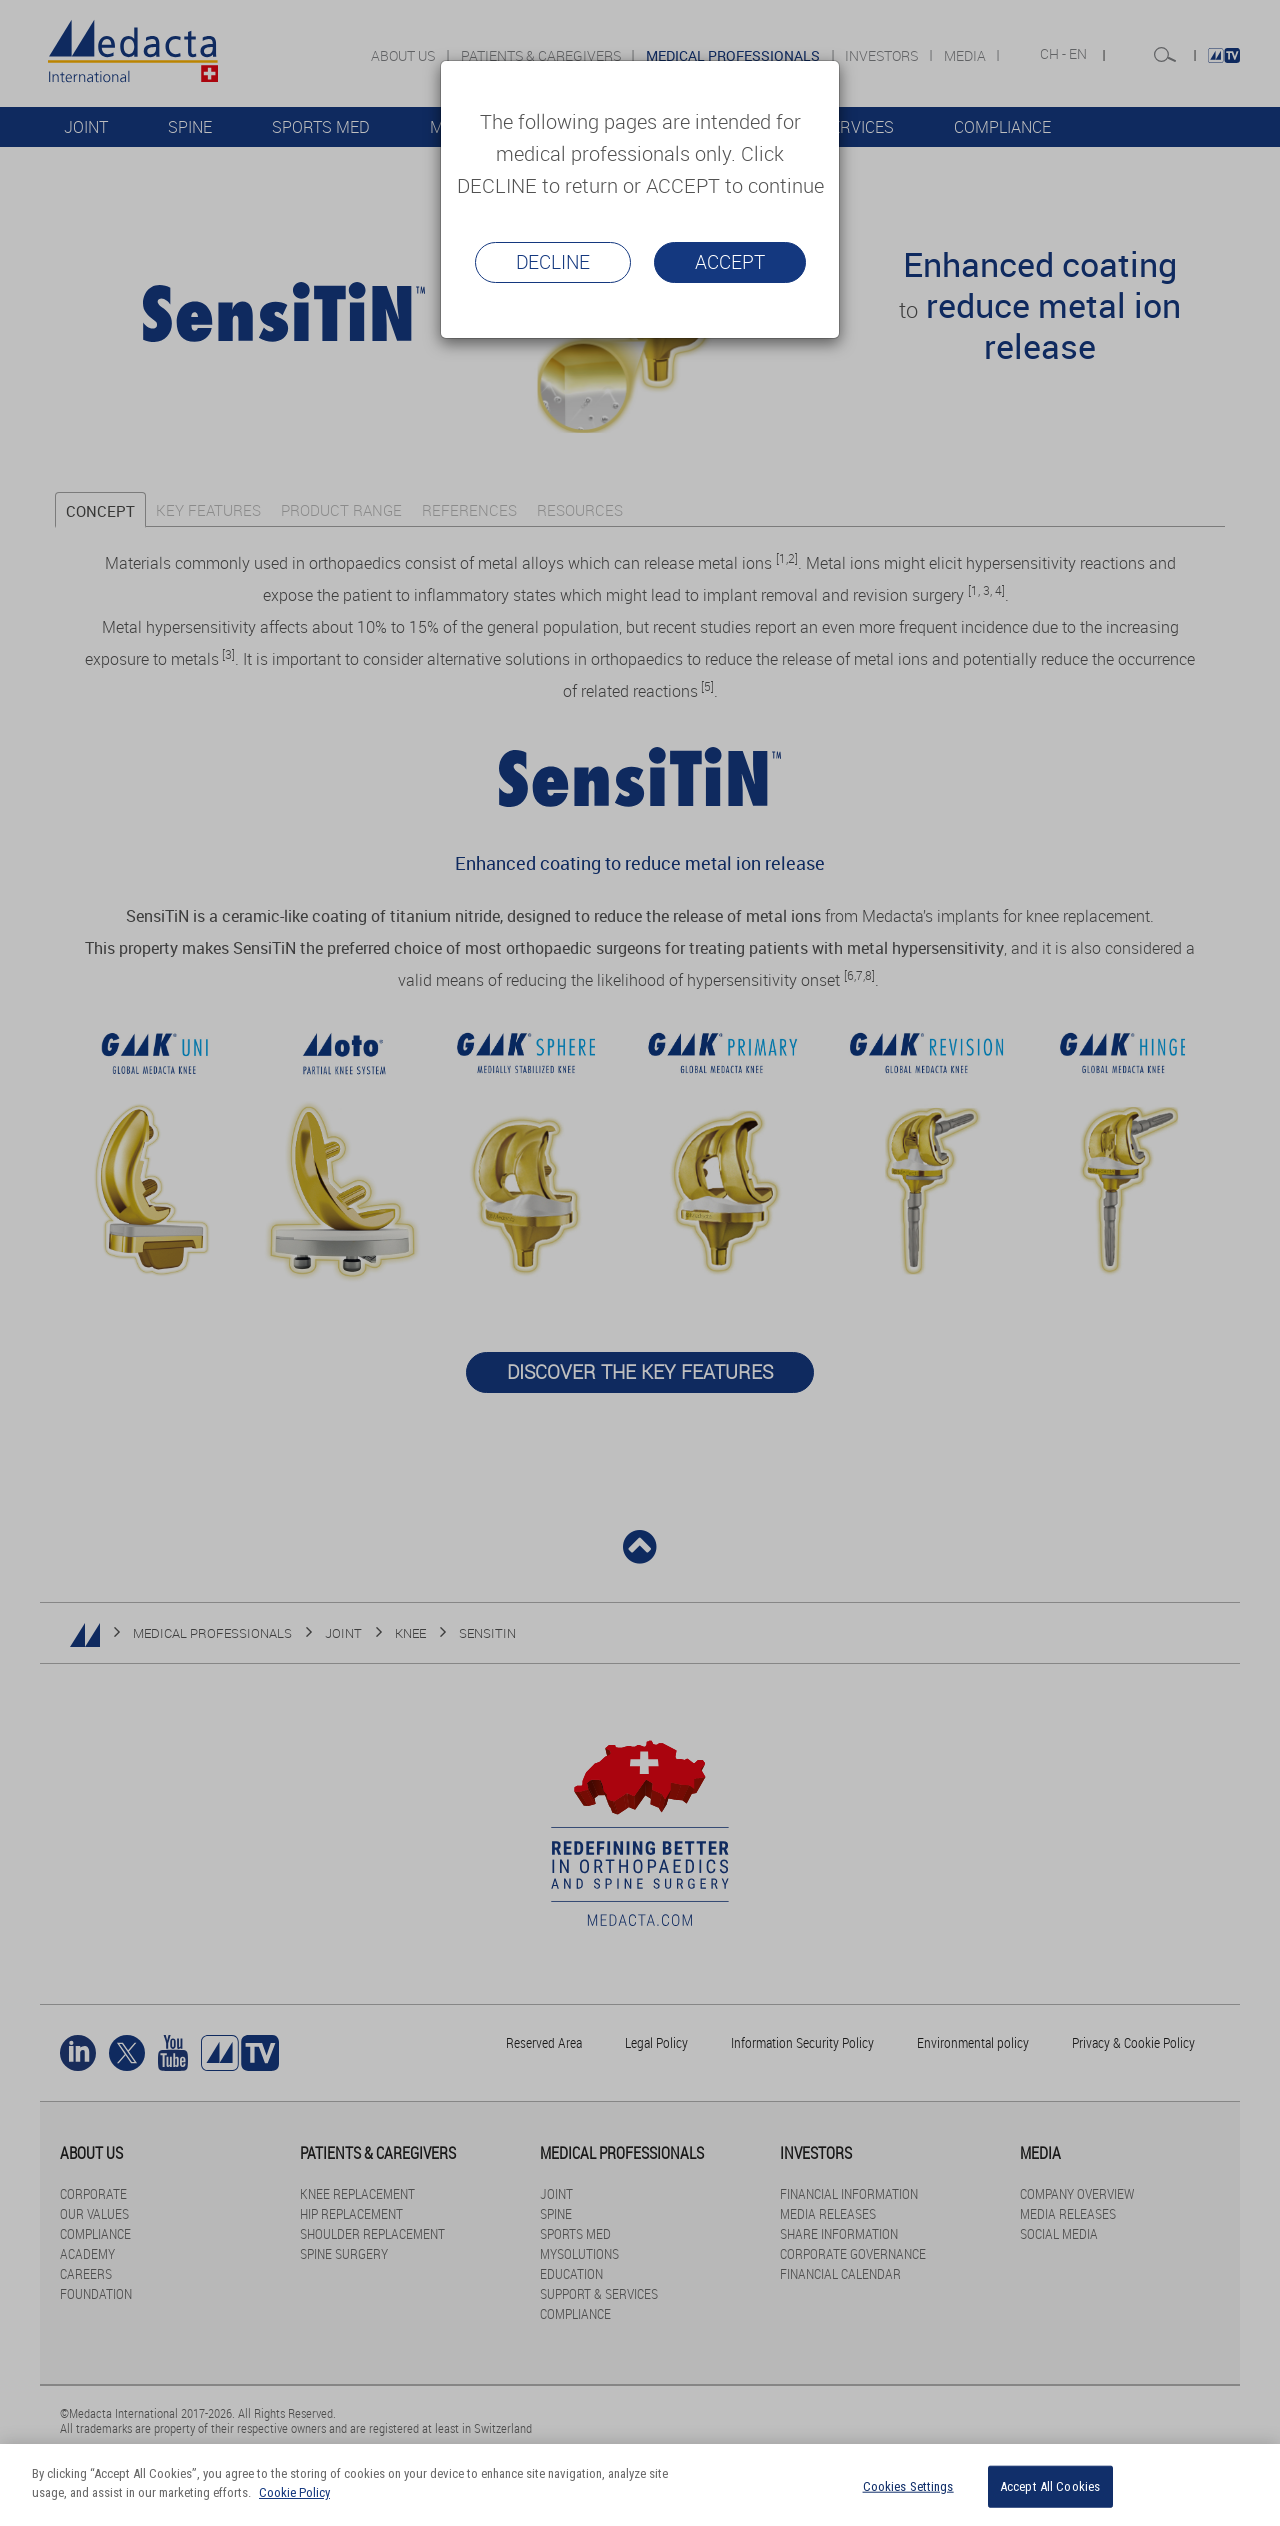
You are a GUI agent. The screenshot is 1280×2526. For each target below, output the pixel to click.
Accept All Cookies (1050, 2486)
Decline (553, 262)
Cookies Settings (908, 2486)
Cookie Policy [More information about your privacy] (294, 2492)
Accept (730, 262)
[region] (640, 2485)
